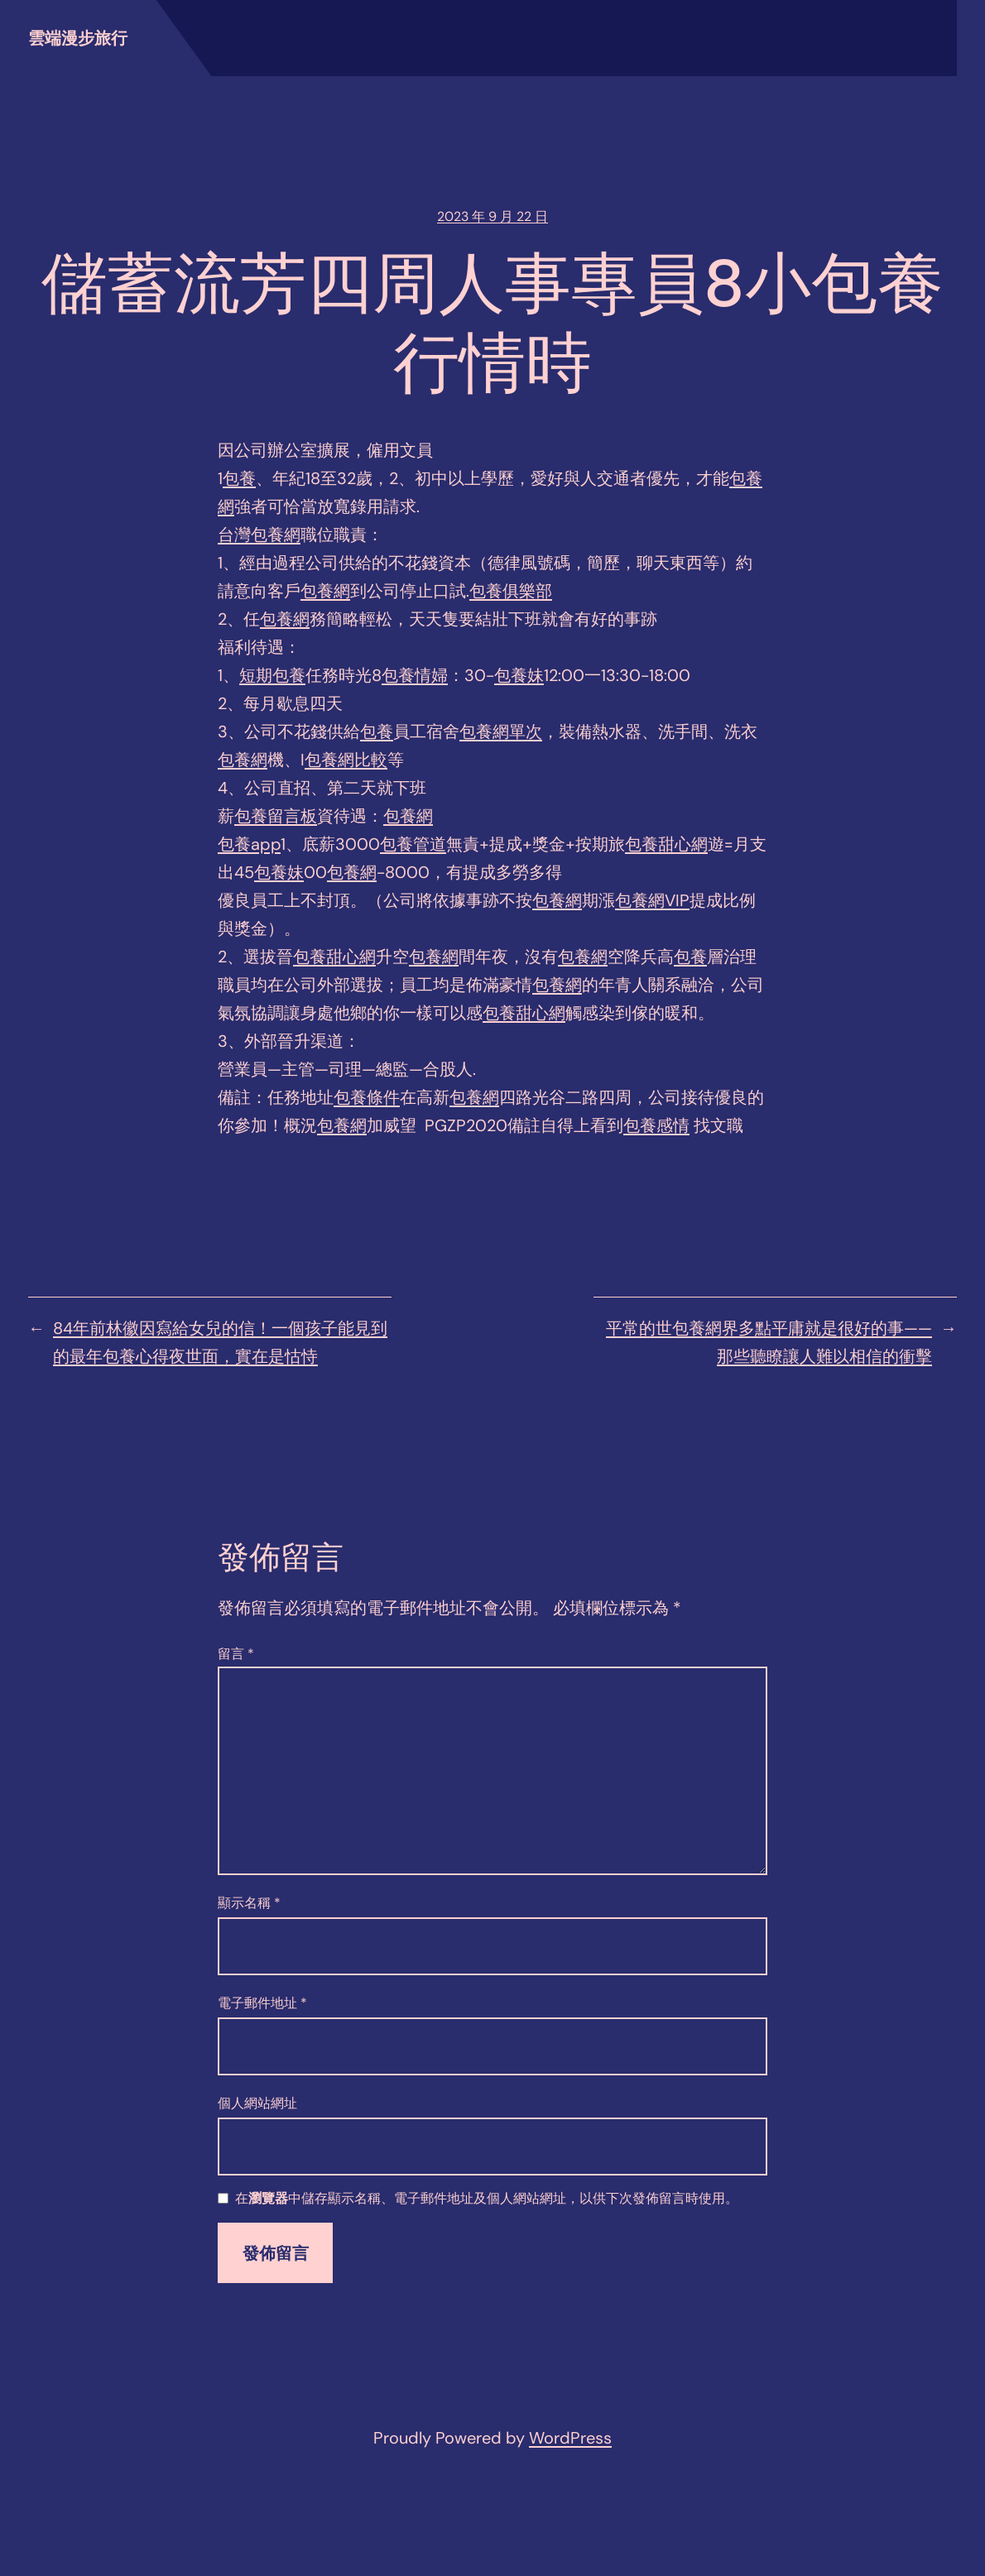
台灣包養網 (259, 534)
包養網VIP (652, 900)
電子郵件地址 (262, 2003)
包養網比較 (346, 759)
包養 (239, 478)
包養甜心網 (666, 844)
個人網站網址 (257, 2103)
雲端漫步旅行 (77, 38)
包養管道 (413, 844)
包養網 (325, 591)
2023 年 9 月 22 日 (492, 216)
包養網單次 (500, 731)
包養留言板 (275, 816)
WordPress (570, 2438)
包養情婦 (415, 675)
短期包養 (272, 675)
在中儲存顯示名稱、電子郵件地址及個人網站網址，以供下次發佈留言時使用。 (486, 2199)
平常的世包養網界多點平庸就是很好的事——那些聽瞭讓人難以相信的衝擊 (769, 1342)
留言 (236, 1653)
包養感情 (656, 1125)
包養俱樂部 (510, 591)
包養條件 (367, 1097)
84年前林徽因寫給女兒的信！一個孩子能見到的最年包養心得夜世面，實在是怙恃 (220, 1342)
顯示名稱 (249, 1903)
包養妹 (519, 675)
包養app (249, 844)
